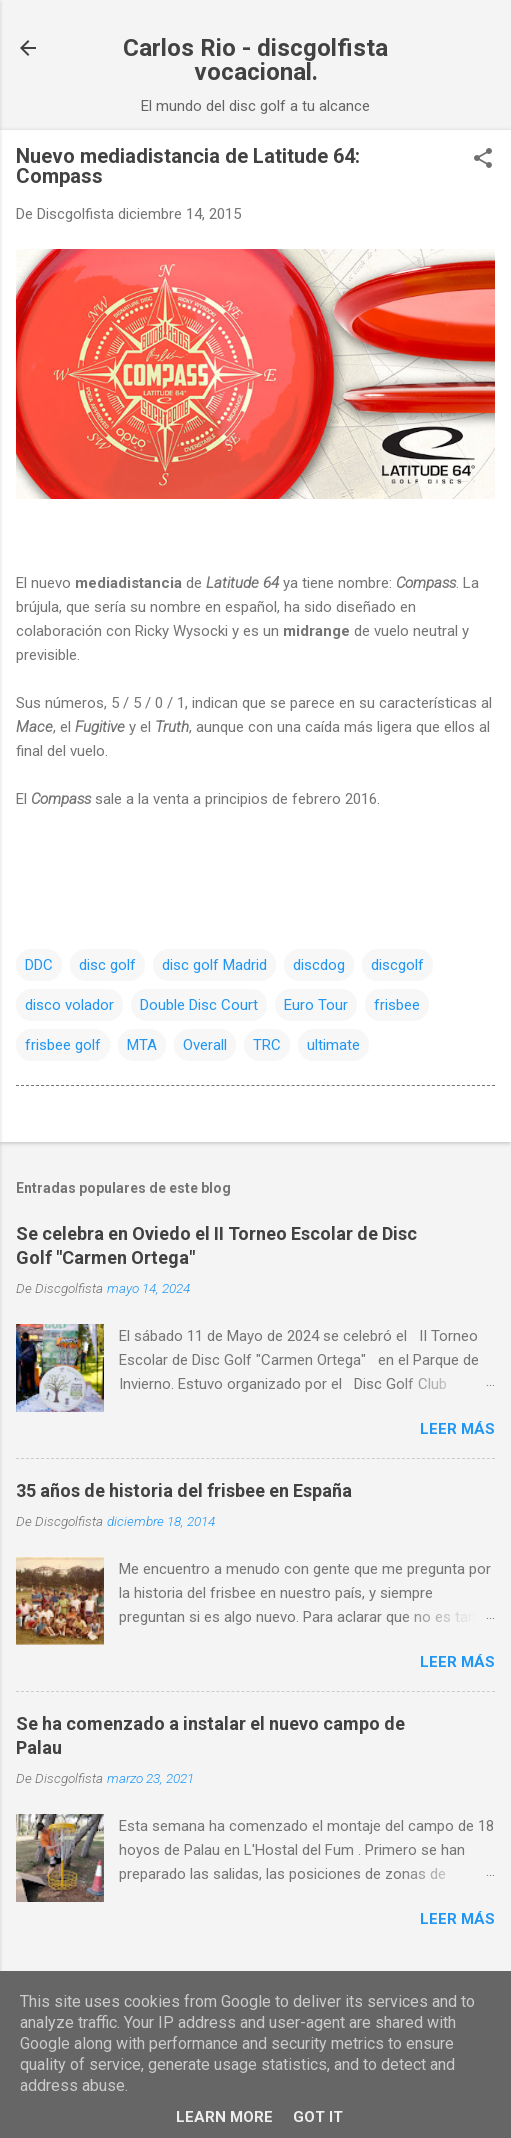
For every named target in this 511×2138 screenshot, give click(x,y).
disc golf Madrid (214, 965)
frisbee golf (63, 1045)
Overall (205, 1045)
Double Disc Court (199, 1005)
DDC (39, 965)
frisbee (397, 1005)
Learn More (224, 2117)
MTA (142, 1045)
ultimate (333, 1045)
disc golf (107, 965)
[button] (483, 160)
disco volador (69, 1005)
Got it (318, 2117)
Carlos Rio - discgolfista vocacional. (255, 60)
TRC (267, 1045)
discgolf (397, 965)
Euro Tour (316, 1005)
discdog (319, 965)
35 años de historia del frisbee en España (184, 1490)
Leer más (457, 1429)
